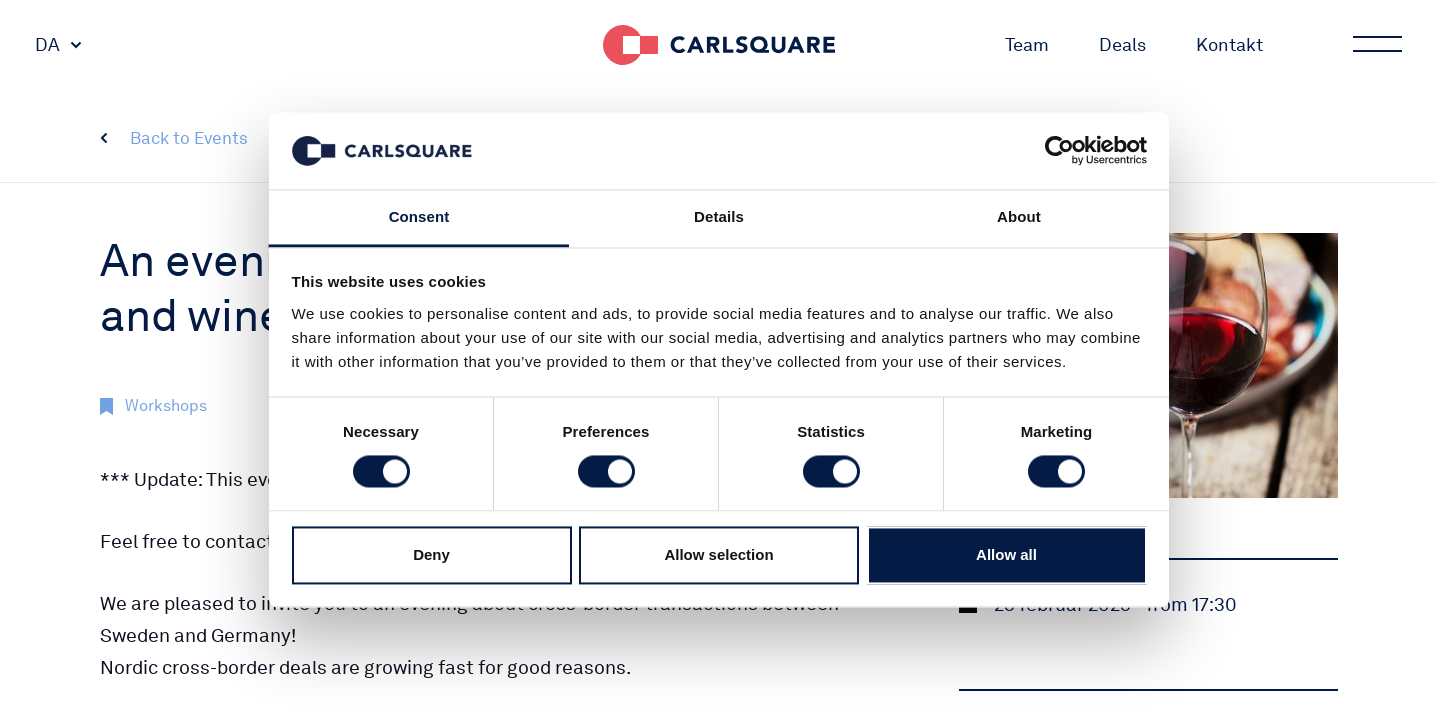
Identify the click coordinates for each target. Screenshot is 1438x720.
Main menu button (1376, 45)
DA (47, 44)
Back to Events (189, 138)
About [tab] (1019, 216)
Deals (1122, 44)
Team (1027, 44)
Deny (431, 554)
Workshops (166, 405)
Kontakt (1229, 44)
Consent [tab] (419, 216)
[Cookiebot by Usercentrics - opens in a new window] (1059, 151)
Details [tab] (719, 216)
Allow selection (718, 554)
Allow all (1006, 554)
